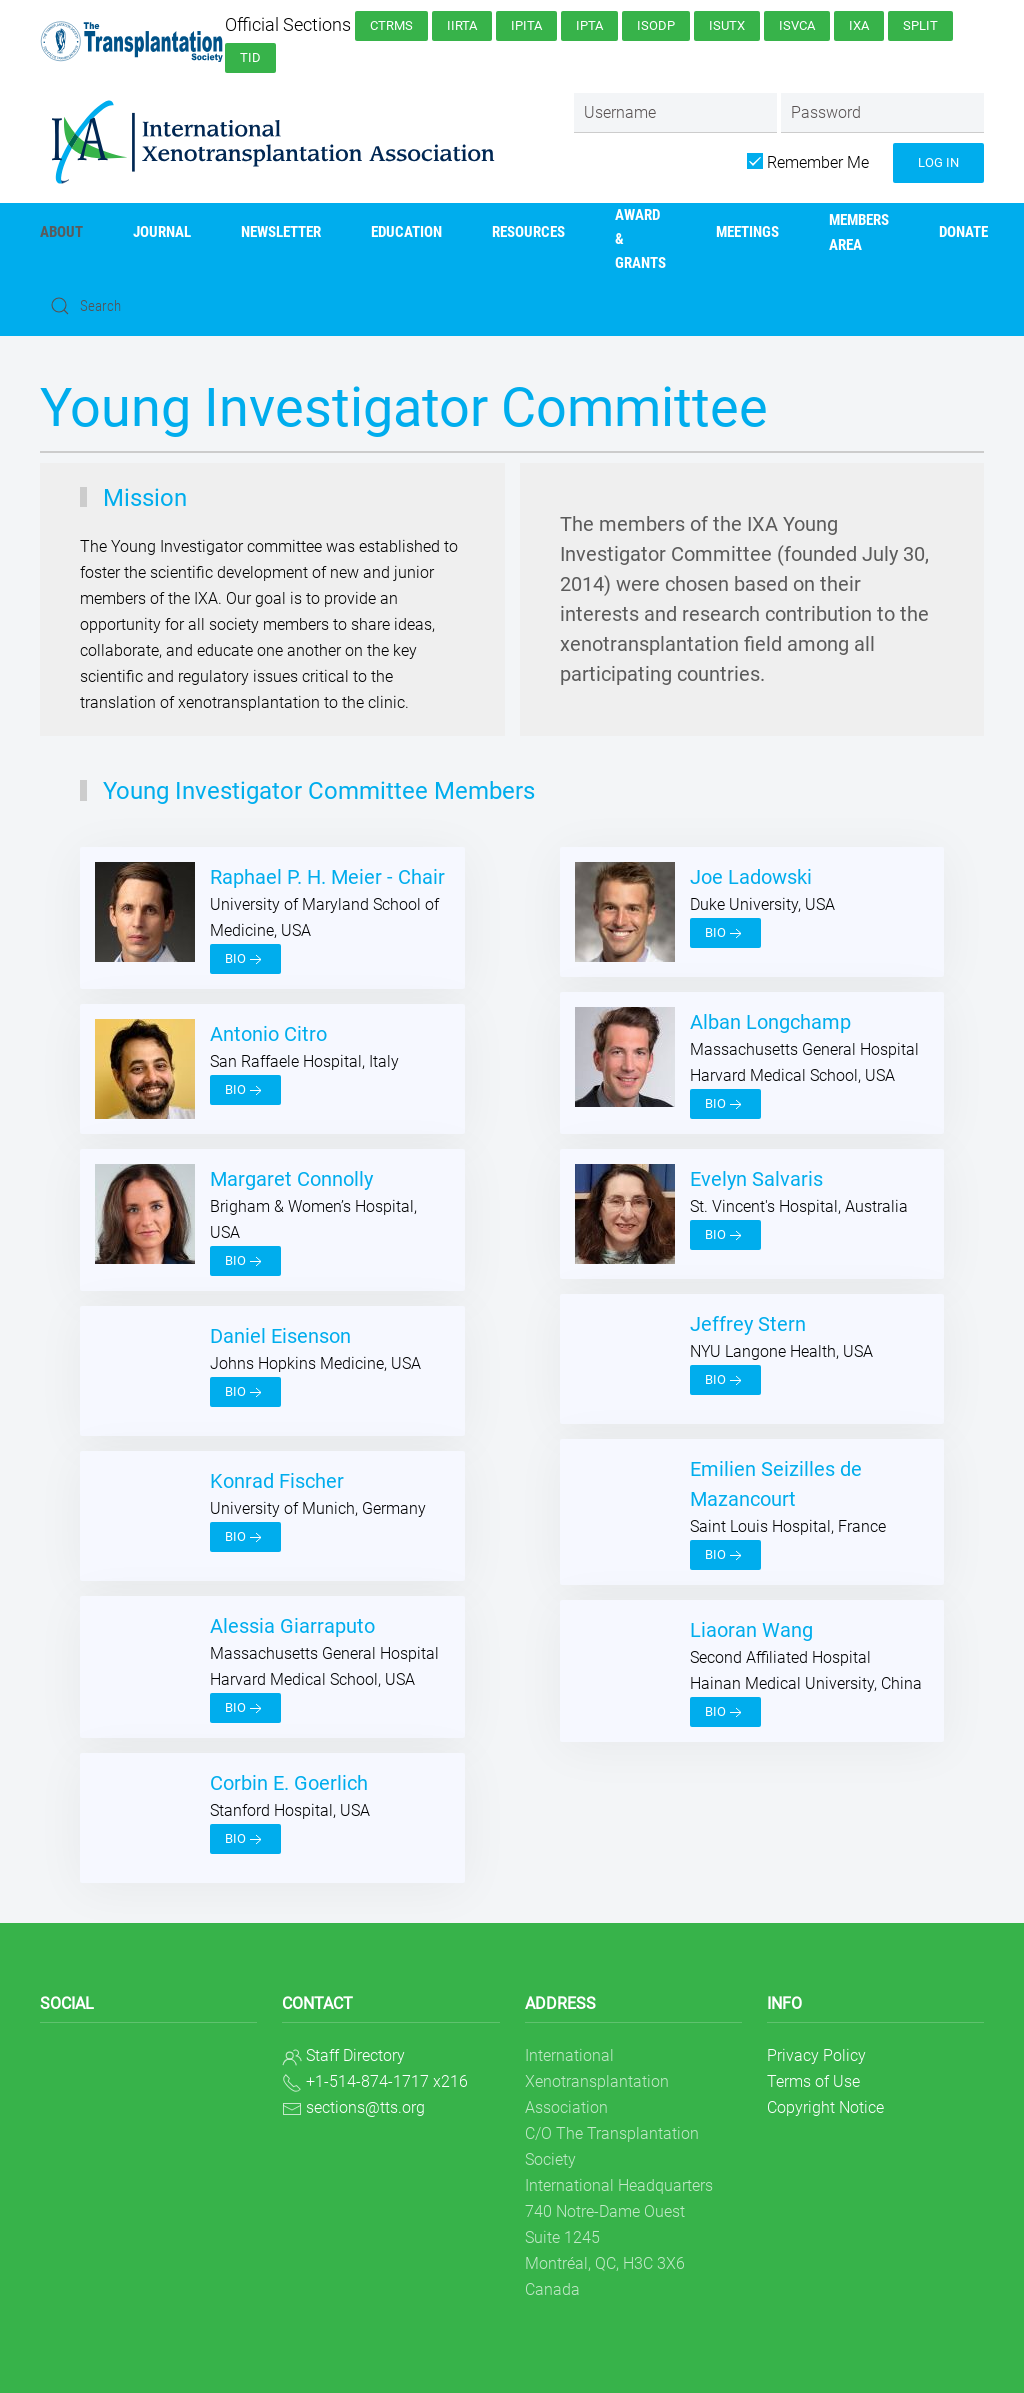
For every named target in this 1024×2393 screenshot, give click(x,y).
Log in (938, 162)
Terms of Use (813, 2081)
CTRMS (391, 25)
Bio (245, 960)
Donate (963, 232)
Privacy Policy (816, 2055)
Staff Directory (355, 2055)
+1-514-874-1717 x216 (387, 2081)
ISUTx (727, 25)
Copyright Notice (825, 2107)
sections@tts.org (365, 2107)
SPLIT (920, 25)
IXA (859, 25)
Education (406, 232)
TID (250, 57)
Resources (528, 232)
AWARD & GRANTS (640, 239)
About (61, 232)
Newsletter (281, 232)
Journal (162, 232)
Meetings (747, 232)
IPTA (589, 25)
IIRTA (462, 25)
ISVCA (797, 25)
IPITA (526, 25)
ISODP (656, 25)
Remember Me (808, 162)
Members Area (859, 232)
